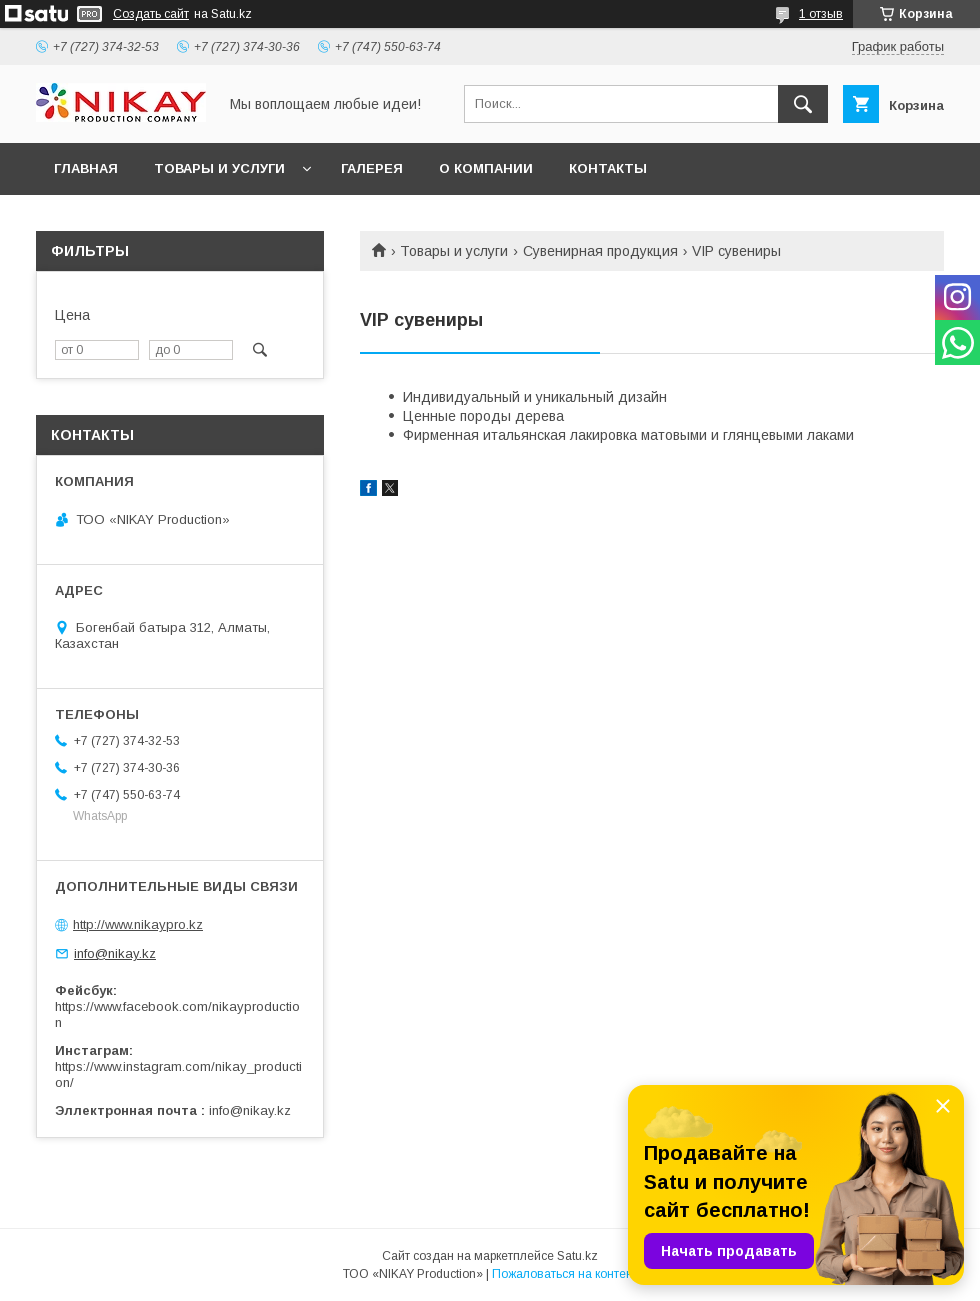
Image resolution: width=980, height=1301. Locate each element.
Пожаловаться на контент (565, 1274)
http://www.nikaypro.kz (138, 924)
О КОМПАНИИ (486, 168)
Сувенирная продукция (600, 251)
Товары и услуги (454, 251)
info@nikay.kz (115, 953)
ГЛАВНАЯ (86, 168)
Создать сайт (151, 14)
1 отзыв (821, 14)
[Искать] (803, 104)
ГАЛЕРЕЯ (372, 168)
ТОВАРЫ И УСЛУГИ (219, 168)
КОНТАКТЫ (608, 168)
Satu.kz (577, 1256)
